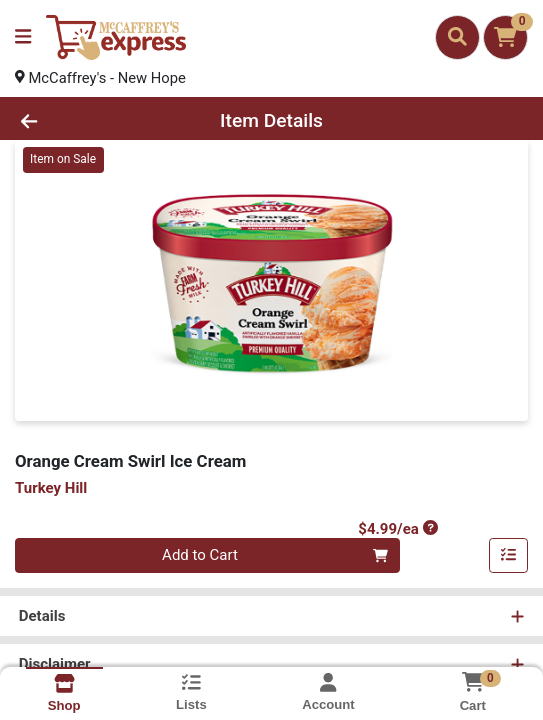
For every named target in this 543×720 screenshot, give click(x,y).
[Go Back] (79, 121)
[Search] (457, 37)
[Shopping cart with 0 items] (505, 37)
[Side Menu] (23, 37)
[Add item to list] (509, 557)
